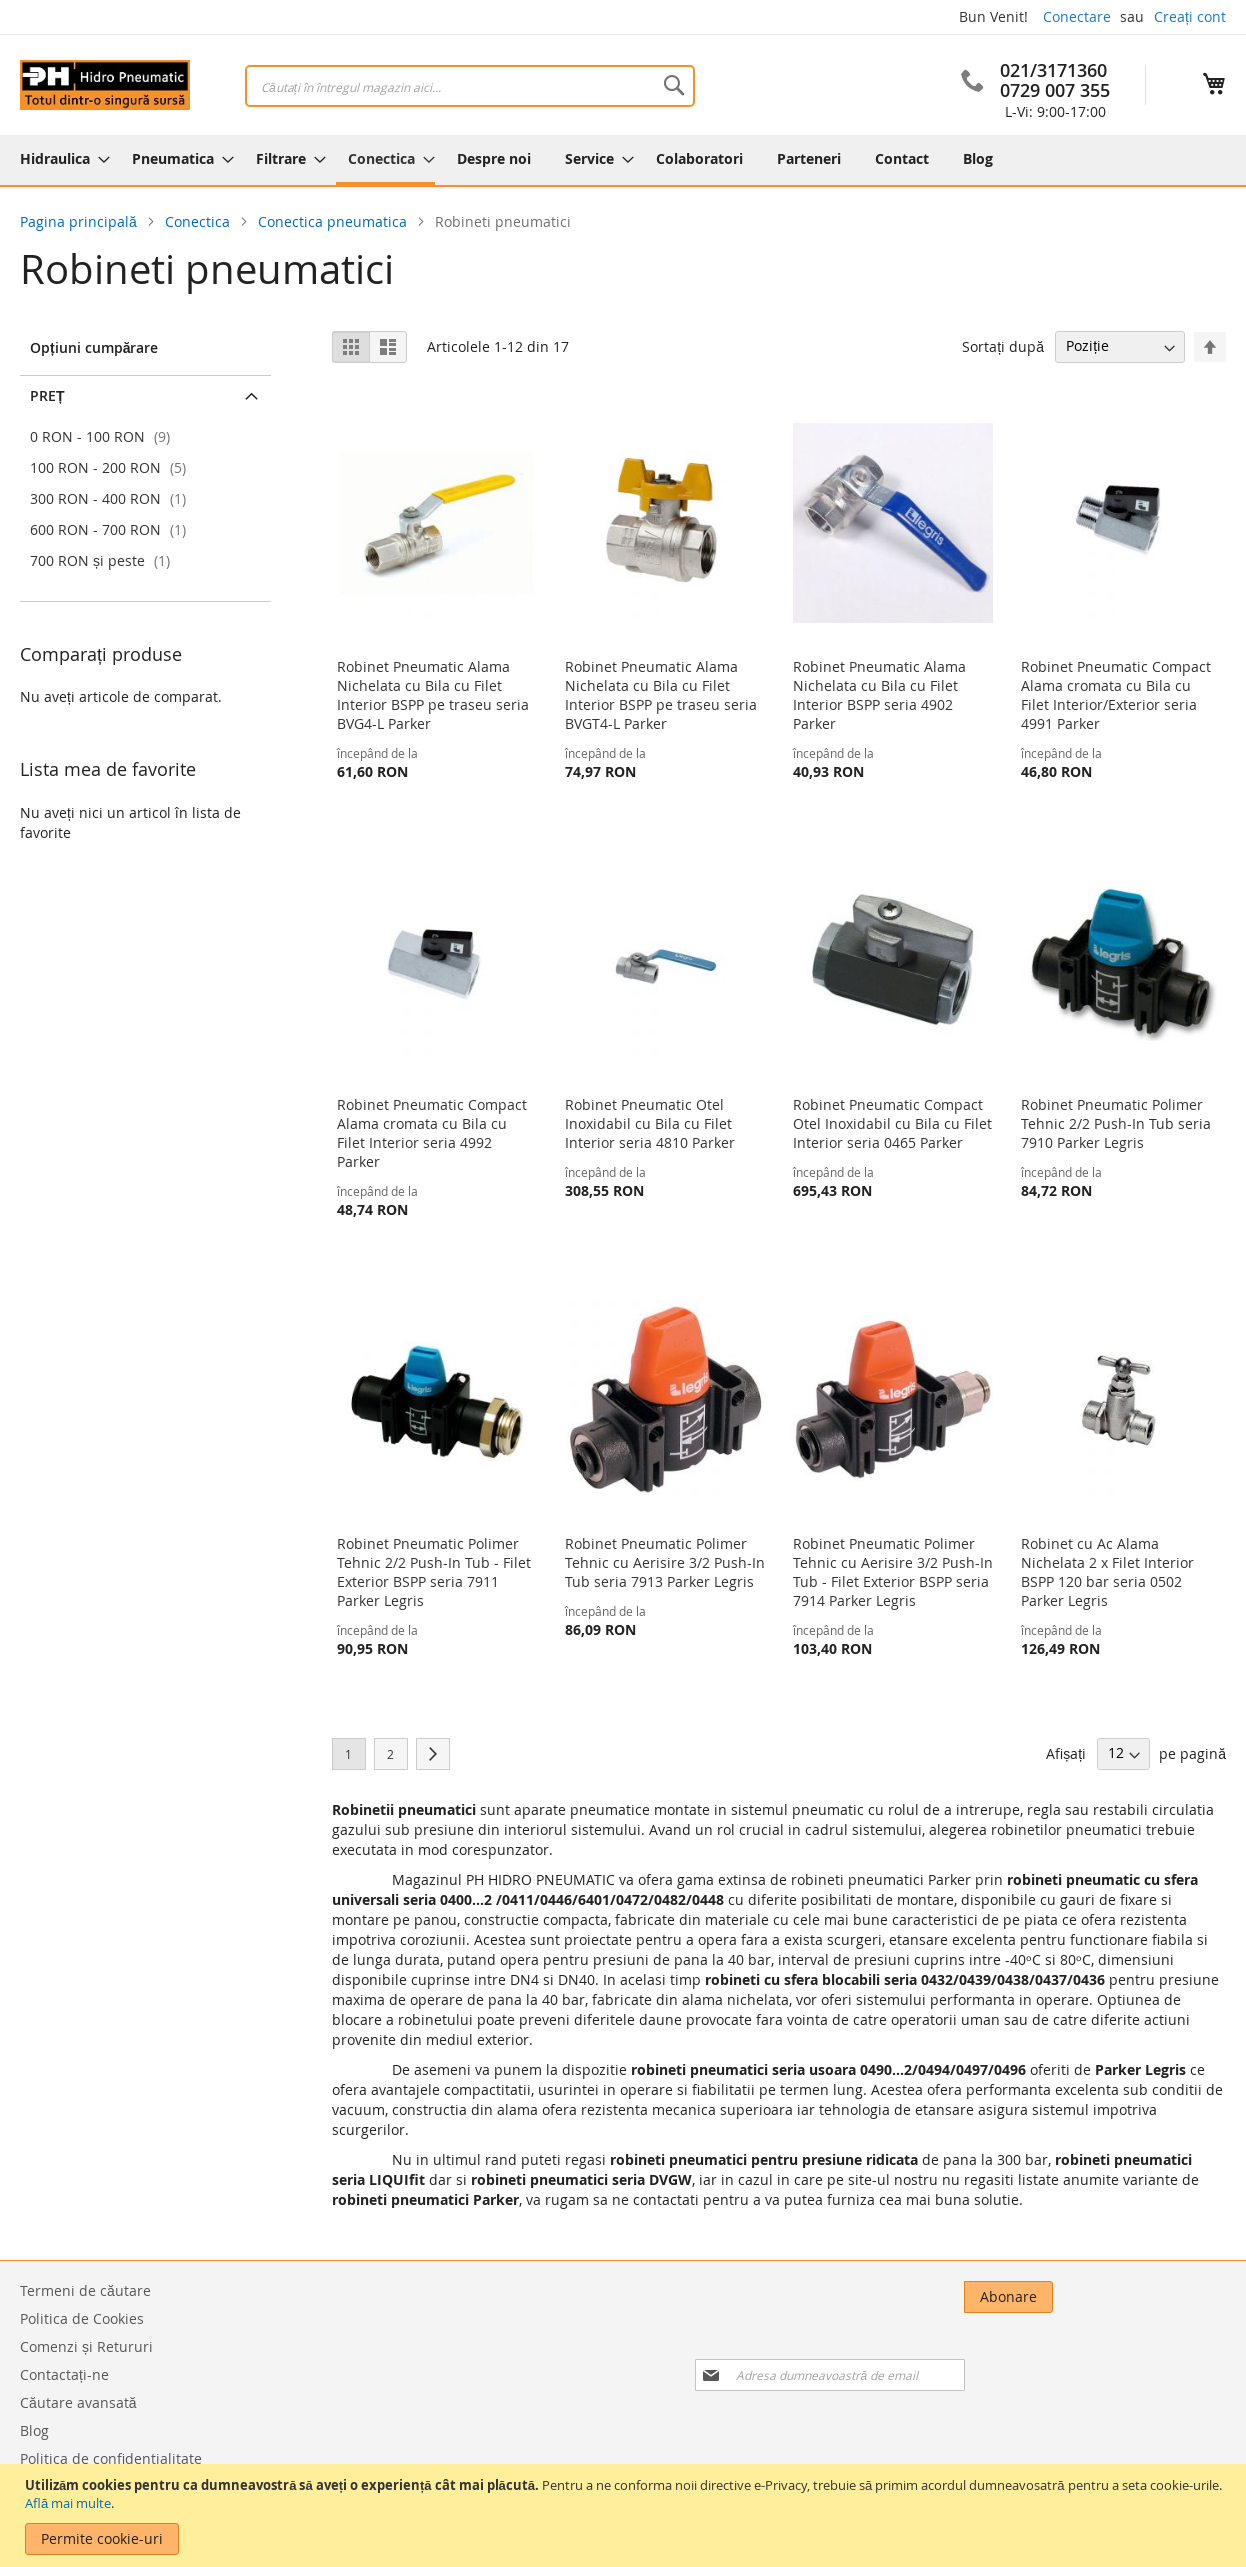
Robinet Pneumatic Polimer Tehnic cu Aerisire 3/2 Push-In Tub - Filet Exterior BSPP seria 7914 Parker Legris (893, 1572)
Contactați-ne (64, 2374)
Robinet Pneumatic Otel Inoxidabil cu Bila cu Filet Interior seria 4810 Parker (650, 1123)
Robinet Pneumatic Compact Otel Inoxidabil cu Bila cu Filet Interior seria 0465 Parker (892, 1123)
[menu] (623, 160)
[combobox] (470, 86)
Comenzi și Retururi (86, 2346)
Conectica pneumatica (334, 221)
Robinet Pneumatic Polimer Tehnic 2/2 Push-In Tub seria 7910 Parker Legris (1116, 1123)
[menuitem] (59, 158)
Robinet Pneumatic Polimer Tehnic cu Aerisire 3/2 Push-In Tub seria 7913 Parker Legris (665, 1562)
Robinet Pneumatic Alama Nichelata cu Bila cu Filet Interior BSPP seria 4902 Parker (879, 695)
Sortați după (1003, 345)
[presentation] (1020, 2352)
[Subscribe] (1181, 2297)
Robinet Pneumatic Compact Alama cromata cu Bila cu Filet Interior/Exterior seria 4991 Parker (1116, 695)
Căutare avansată (78, 2402)
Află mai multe (68, 2503)
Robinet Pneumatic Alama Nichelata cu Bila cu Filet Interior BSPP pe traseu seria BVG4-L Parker (433, 695)
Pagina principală (80, 221)
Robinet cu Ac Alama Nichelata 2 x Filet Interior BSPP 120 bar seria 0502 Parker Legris (1107, 1572)
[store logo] (105, 85)
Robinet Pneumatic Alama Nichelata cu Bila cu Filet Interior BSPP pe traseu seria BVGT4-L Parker (661, 695)
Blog (34, 2430)
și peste (102, 560)
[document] (625, 2515)
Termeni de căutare (85, 2290)
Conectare (1077, 16)
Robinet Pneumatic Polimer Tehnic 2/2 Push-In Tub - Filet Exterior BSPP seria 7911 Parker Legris (434, 1572)
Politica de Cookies (82, 2318)
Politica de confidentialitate (111, 2458)
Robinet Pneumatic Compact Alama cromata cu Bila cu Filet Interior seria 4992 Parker (432, 1133)
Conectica (199, 221)
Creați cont (1190, 16)
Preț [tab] (47, 395)
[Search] (674, 85)
